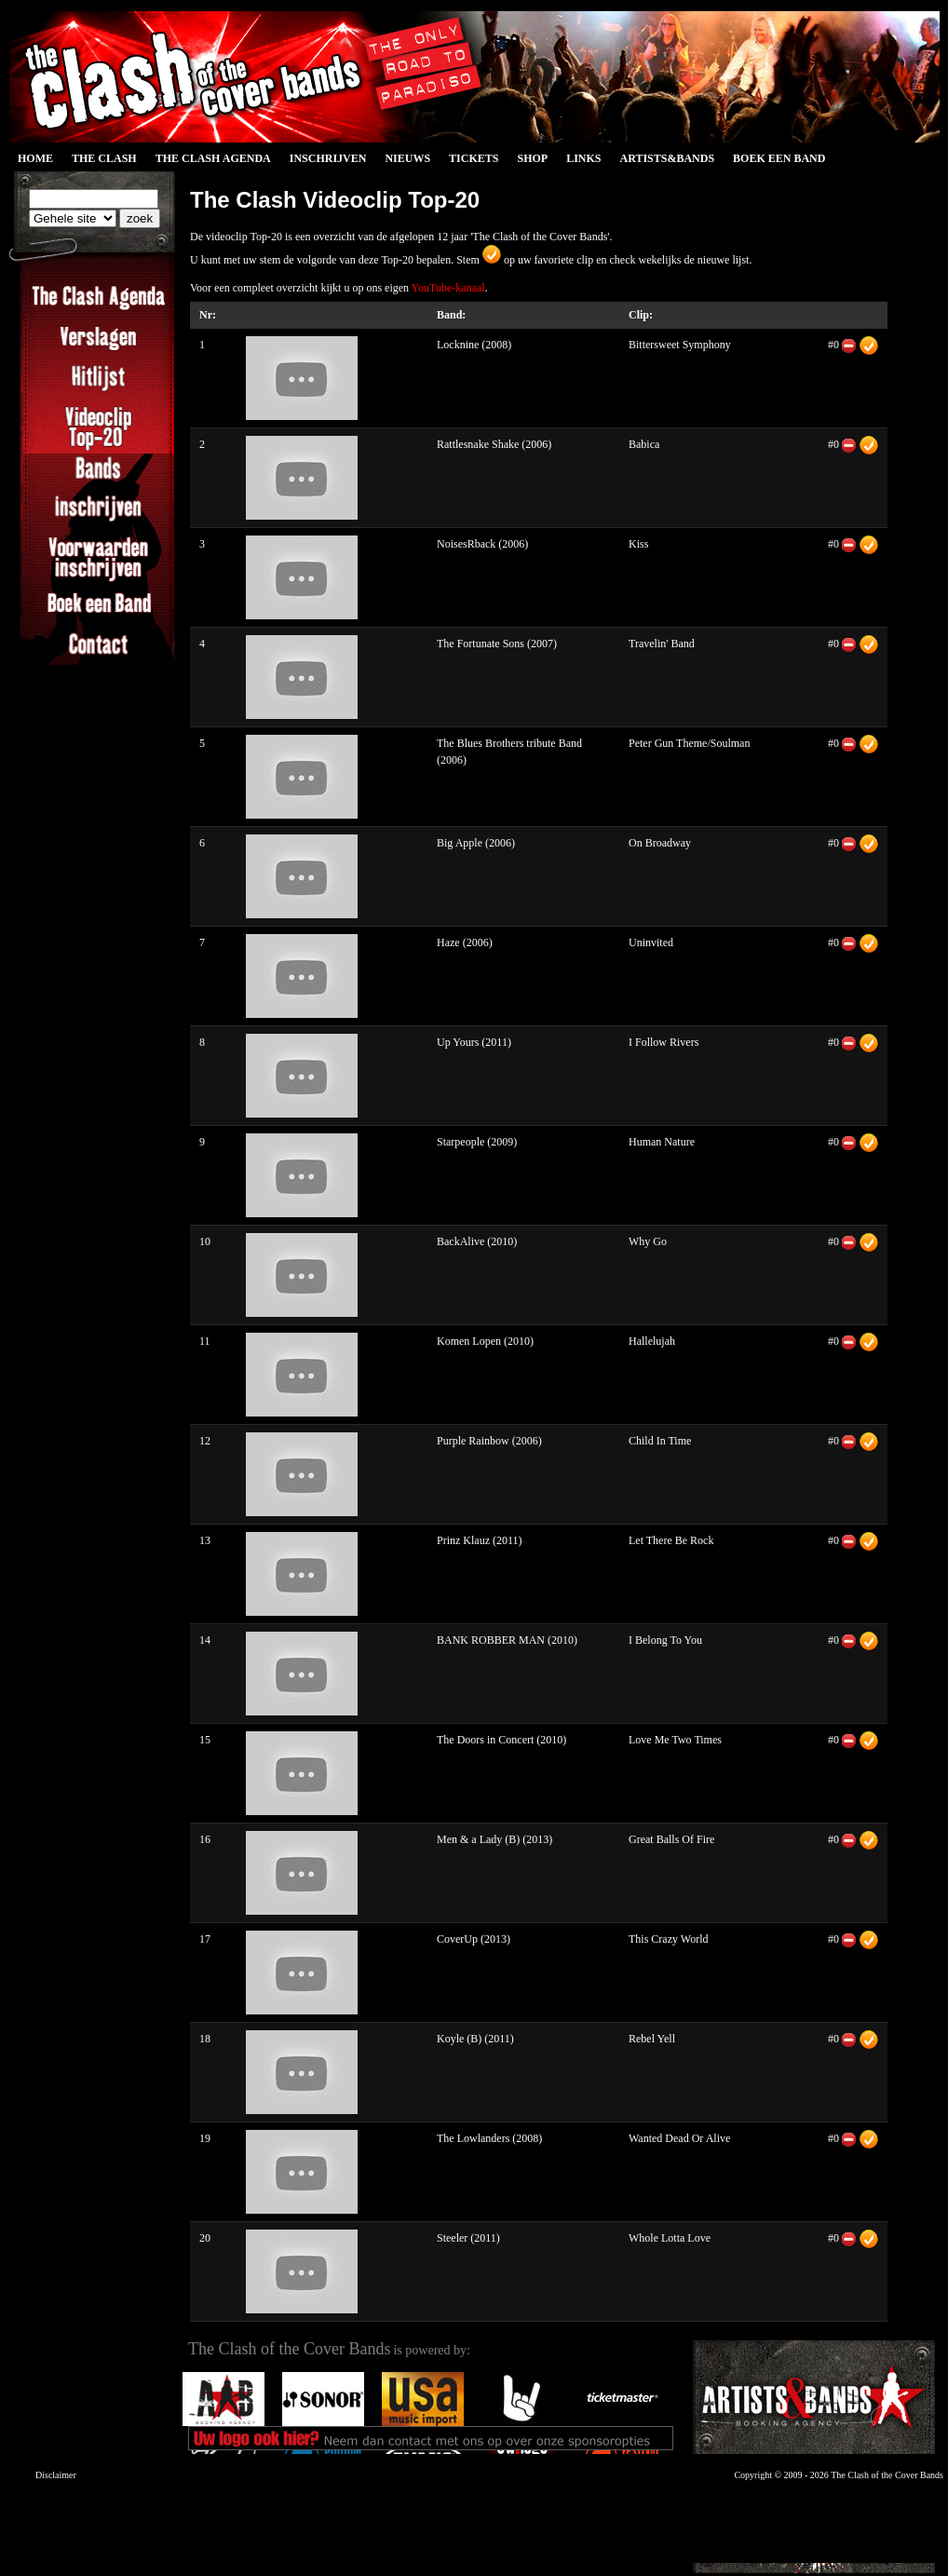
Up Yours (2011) (474, 1042)
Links (583, 158)
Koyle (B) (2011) (475, 2038)
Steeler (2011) (468, 2237)
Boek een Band (779, 158)
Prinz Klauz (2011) (479, 1540)
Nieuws (407, 158)
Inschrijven (328, 158)
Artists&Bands (666, 158)
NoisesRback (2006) (482, 543)
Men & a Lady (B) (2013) (494, 1839)
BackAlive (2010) (477, 1241)
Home (35, 158)
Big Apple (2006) (476, 842)
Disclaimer (55, 2475)
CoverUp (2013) (473, 1939)
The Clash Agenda (213, 158)
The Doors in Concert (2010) (501, 1739)
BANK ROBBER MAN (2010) (507, 1640)
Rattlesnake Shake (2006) (494, 444)
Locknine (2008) (474, 344)
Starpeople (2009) (477, 1141)
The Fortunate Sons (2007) (497, 643)
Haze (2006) (465, 942)
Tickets (473, 158)
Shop (532, 158)
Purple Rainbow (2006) (489, 1440)
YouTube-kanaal (448, 287)
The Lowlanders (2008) (489, 2138)
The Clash (104, 158)
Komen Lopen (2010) (485, 1341)
